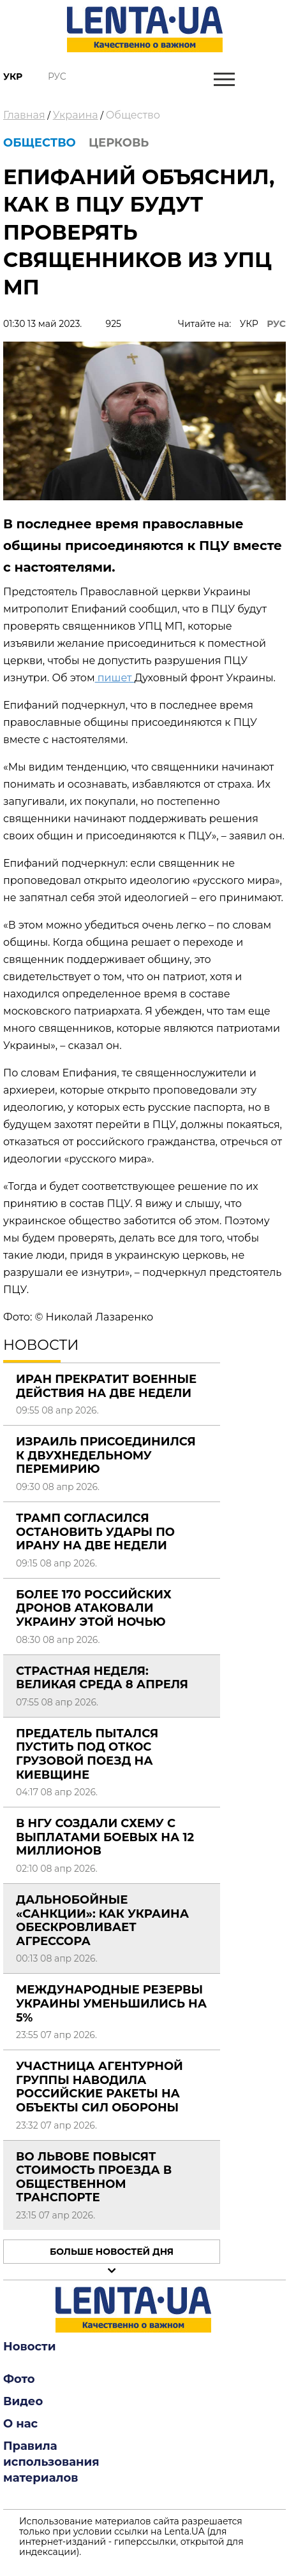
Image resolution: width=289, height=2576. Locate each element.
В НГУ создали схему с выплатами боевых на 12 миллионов (105, 1837)
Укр (12, 76)
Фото (19, 2379)
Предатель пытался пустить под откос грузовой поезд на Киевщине (87, 1754)
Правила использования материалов (51, 2462)
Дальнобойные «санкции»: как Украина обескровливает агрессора (102, 1920)
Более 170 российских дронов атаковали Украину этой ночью (94, 1608)
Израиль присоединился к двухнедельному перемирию (106, 1455)
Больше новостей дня (112, 2251)
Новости (29, 2347)
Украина (75, 115)
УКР (249, 323)
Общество (133, 115)
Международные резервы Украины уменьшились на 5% (111, 2003)
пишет (115, 678)
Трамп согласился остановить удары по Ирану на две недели (95, 1531)
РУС (276, 323)
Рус (57, 76)
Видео (23, 2401)
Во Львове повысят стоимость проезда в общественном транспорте (94, 2177)
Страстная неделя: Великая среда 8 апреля (102, 1678)
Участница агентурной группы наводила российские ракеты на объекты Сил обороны (99, 2087)
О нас (20, 2424)
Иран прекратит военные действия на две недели (106, 1386)
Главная (24, 115)
